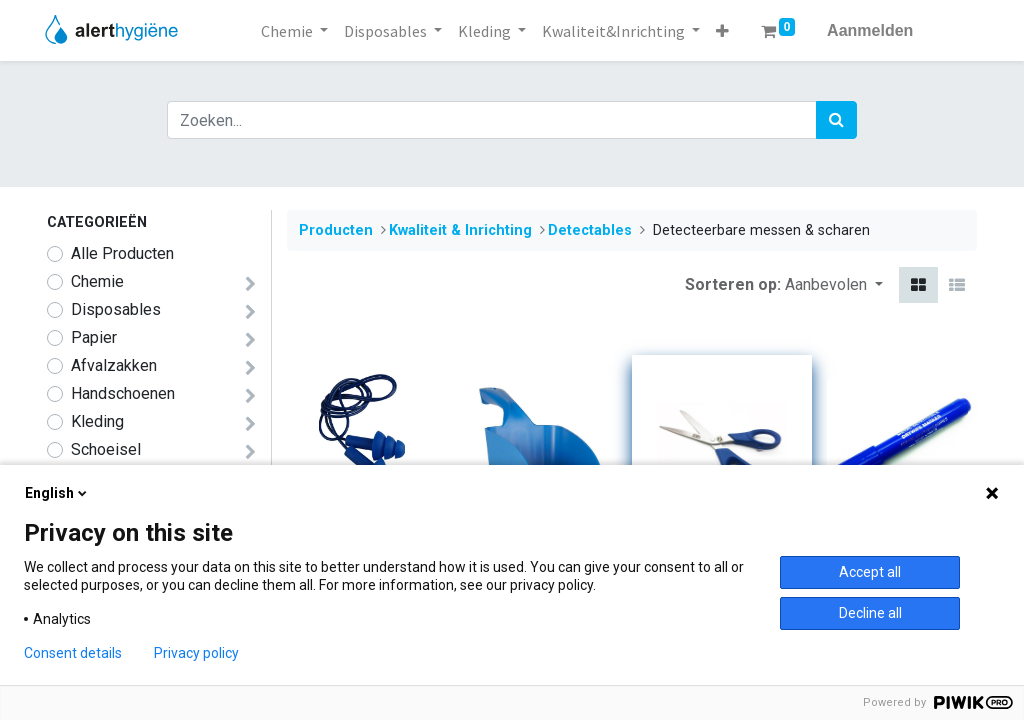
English (57, 493)
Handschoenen (123, 393)
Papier (94, 337)
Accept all (870, 572)
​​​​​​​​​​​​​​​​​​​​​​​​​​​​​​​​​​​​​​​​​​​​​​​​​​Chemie (97, 281)
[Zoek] (836, 120)
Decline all (870, 613)
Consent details (73, 653)
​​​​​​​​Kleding (97, 421)
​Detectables (590, 230)
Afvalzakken (114, 365)
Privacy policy (196, 653)
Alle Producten (122, 253)
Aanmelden (870, 30)
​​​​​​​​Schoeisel (106, 449)
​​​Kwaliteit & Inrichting (460, 230)
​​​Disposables (116, 309)
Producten (336, 230)
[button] (722, 31)
